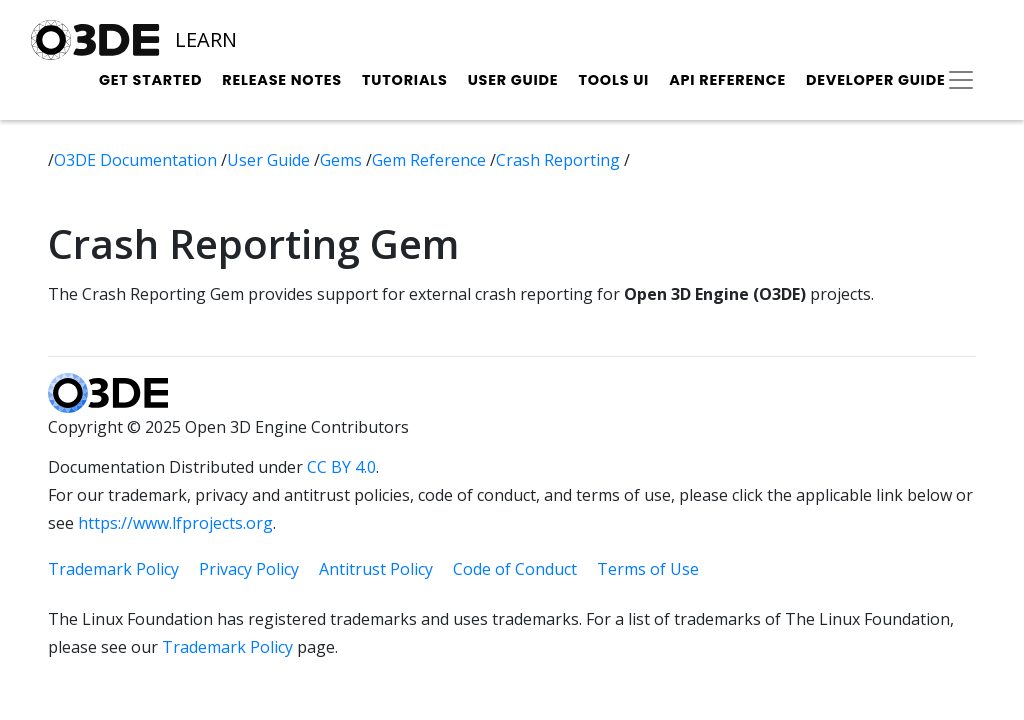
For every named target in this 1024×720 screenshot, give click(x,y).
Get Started (150, 80)
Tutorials (405, 80)
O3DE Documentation (137, 160)
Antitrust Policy (376, 569)
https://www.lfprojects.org (175, 523)
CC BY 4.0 (341, 467)
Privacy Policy (249, 569)
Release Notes (282, 80)
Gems (343, 160)
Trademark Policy (113, 569)
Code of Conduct (515, 569)
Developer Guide (876, 80)
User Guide (513, 80)
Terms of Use (648, 569)
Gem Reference (431, 160)
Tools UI (613, 80)
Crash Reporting (560, 160)
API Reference (727, 80)
